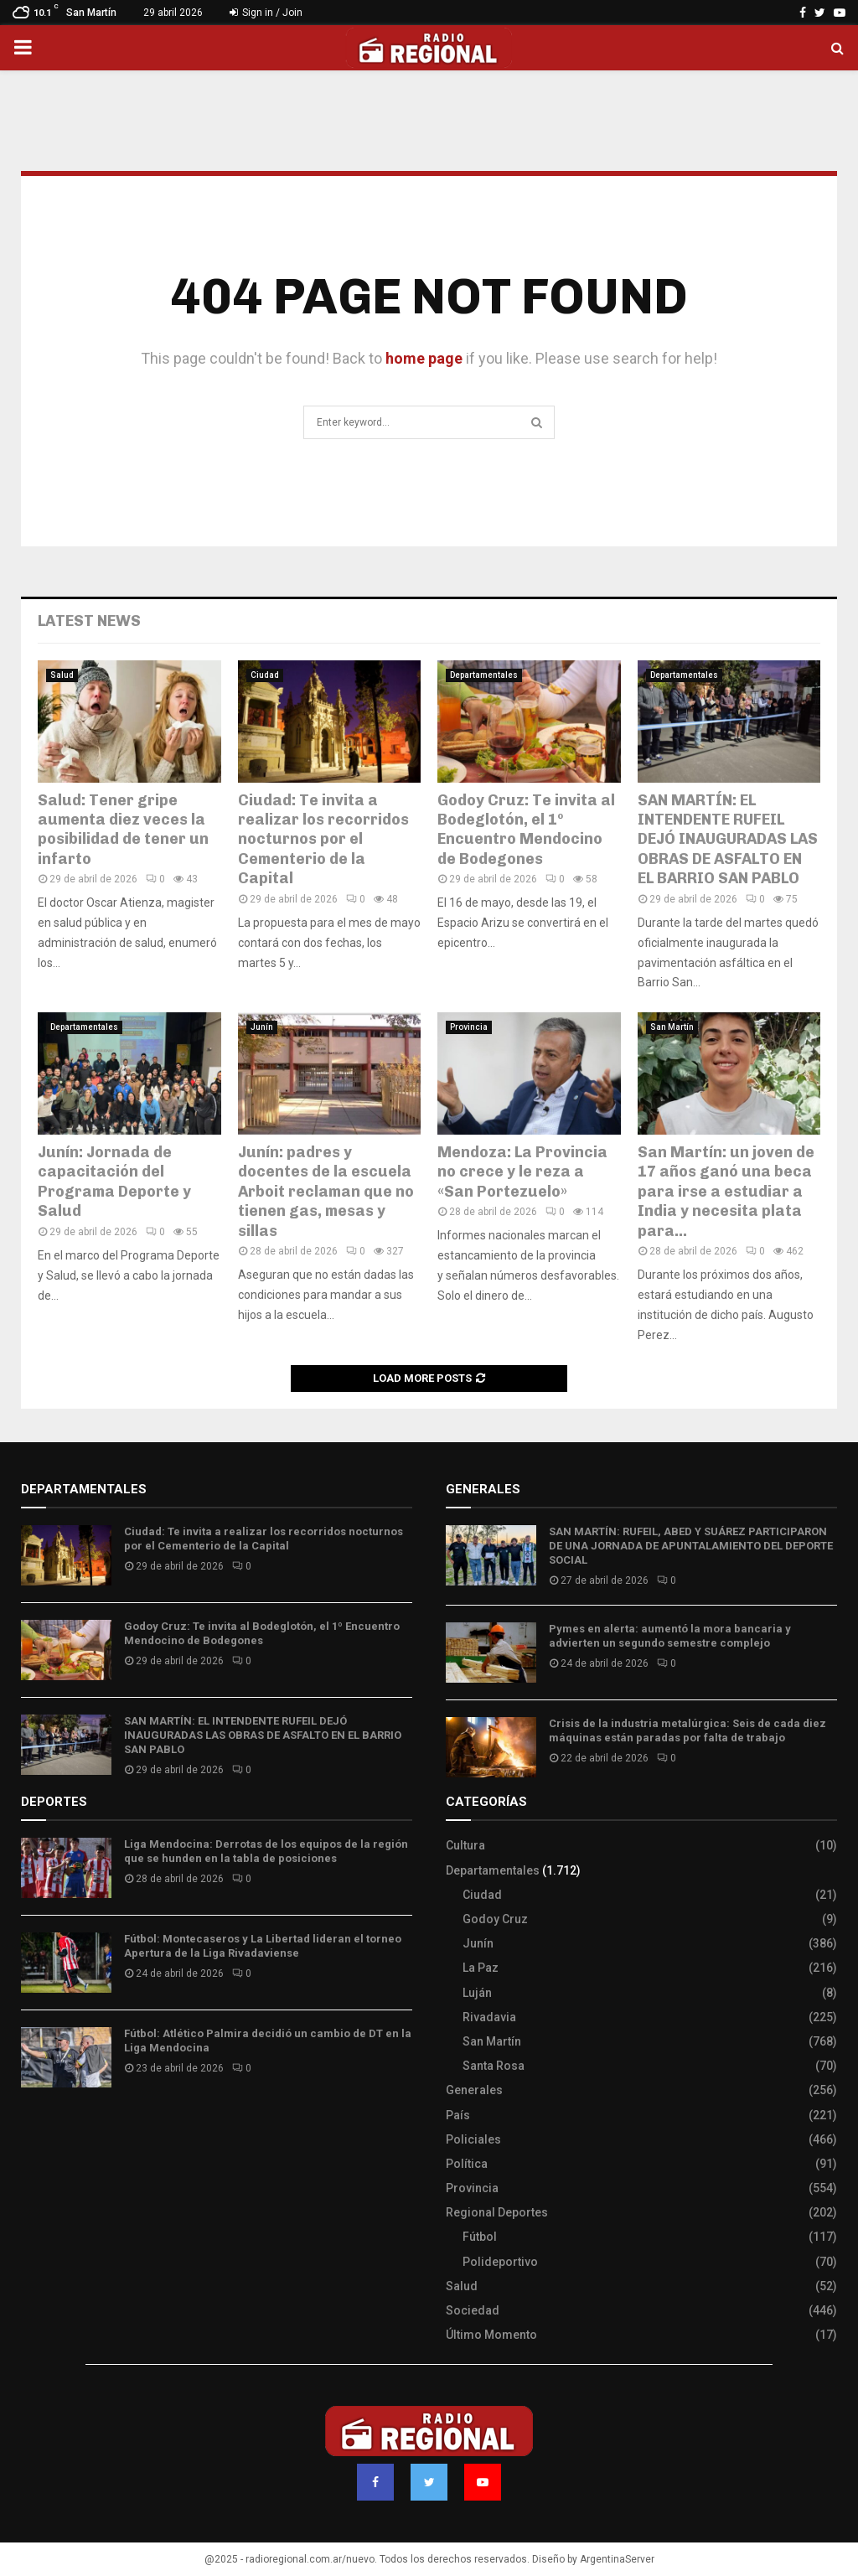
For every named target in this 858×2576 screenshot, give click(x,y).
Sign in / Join (266, 12)
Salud (62, 675)
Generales (474, 2090)
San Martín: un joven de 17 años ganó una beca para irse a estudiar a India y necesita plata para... (726, 1191)
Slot (32, 2129)
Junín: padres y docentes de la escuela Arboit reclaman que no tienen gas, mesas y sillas (326, 1191)
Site (54, 2129)
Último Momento (491, 2334)
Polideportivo (500, 2261)
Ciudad (265, 675)
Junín (262, 1027)
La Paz (481, 1967)
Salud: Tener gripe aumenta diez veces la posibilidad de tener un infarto (123, 829)
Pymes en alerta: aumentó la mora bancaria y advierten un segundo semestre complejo (670, 1635)
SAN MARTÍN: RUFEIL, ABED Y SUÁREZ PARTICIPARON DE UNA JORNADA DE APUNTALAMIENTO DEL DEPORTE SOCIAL (691, 1545)
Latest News (89, 621)
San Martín (672, 1027)
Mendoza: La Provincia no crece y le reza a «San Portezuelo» (522, 1172)
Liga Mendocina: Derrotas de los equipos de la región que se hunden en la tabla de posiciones (266, 1851)
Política (467, 2163)
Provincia (469, 1027)
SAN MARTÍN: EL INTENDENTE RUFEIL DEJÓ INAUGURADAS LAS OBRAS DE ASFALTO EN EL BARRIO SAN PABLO (728, 839)
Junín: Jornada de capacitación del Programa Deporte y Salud (114, 1181)
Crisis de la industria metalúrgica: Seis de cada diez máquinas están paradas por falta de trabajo (687, 1730)
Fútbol (480, 2236)
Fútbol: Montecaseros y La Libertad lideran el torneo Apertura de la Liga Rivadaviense (262, 1945)
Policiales (473, 2139)
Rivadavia (489, 2017)
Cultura (465, 1845)
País (458, 2115)
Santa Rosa (494, 2065)
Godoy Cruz (495, 1919)
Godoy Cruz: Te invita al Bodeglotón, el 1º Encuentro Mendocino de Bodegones (526, 829)
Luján (477, 1992)
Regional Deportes (497, 2212)
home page (424, 358)
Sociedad (472, 2310)
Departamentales (484, 675)
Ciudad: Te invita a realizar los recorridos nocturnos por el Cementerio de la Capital (323, 839)
